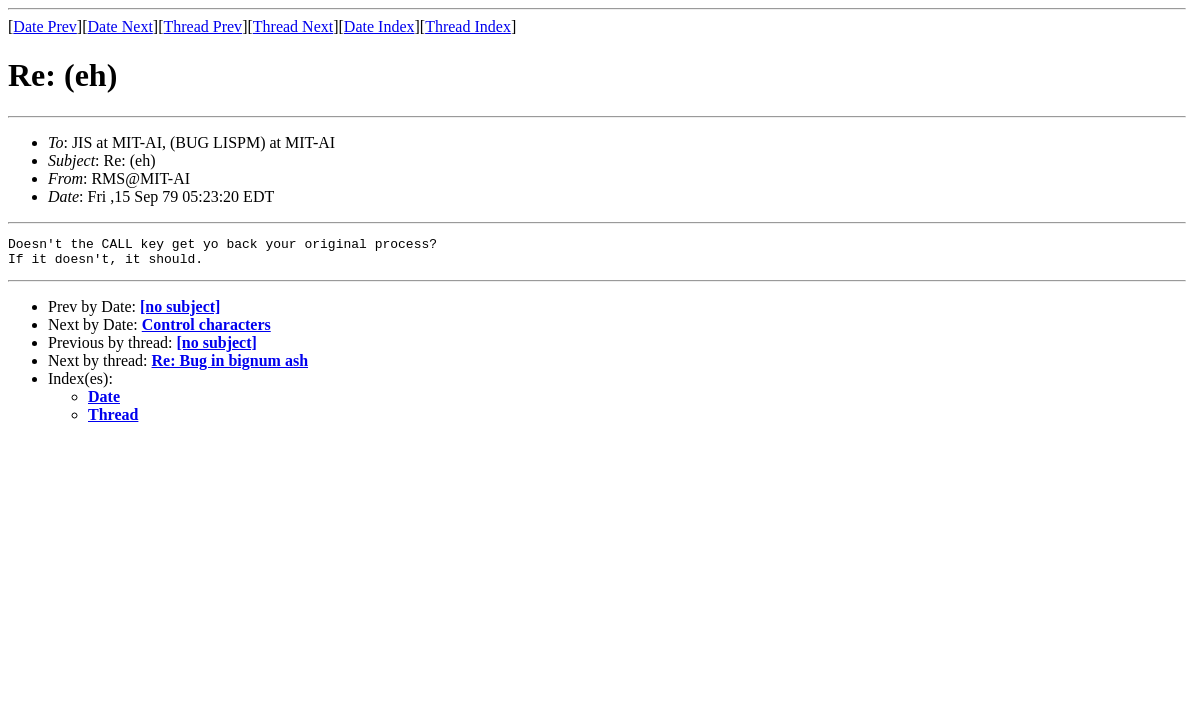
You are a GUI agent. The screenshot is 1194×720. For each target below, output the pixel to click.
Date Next (120, 26)
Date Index (379, 26)
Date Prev (45, 26)
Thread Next (293, 26)
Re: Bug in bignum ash (230, 366)
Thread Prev (202, 26)
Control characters (206, 330)
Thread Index (468, 26)
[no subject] (180, 312)
